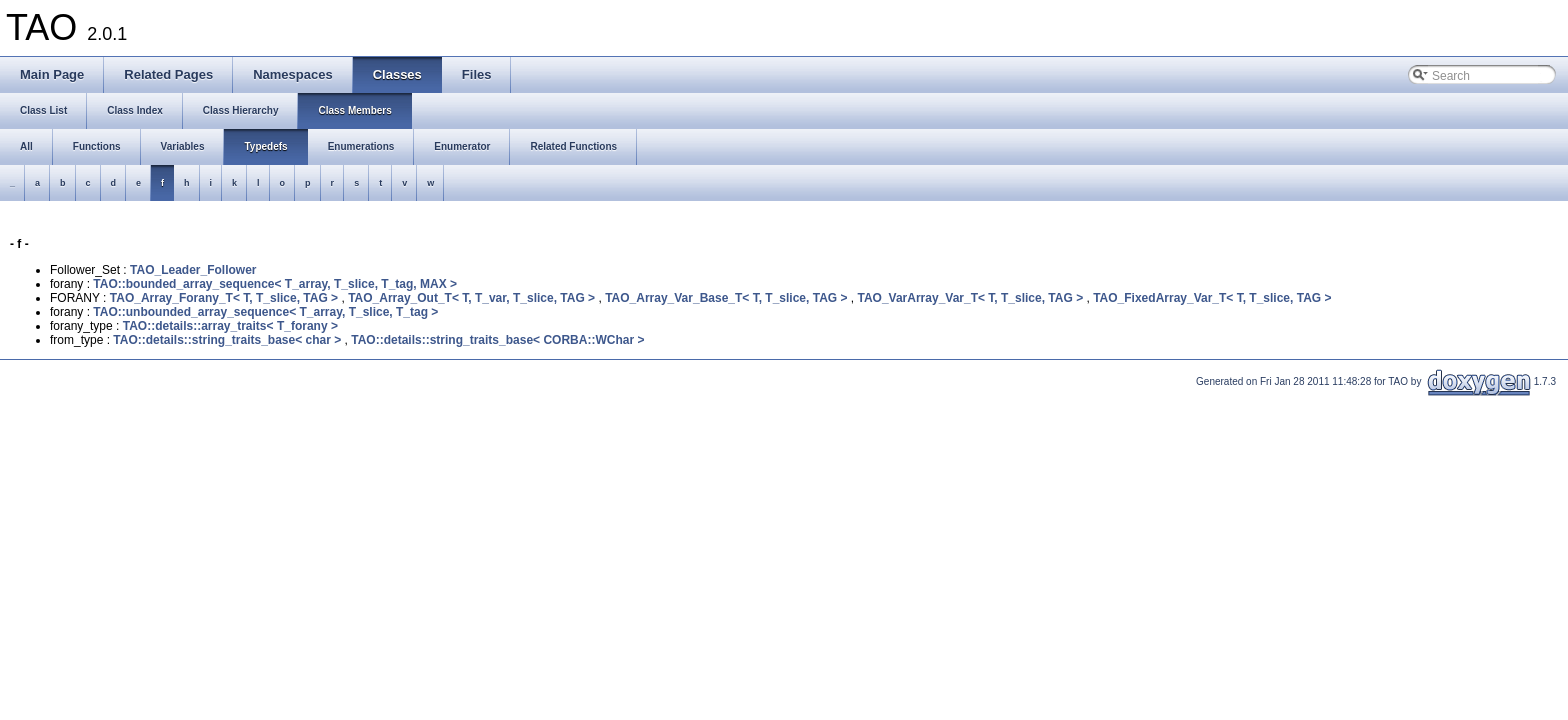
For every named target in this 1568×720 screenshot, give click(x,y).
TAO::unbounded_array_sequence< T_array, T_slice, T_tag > (265, 312)
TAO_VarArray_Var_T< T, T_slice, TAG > (970, 298)
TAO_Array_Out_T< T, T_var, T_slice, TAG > (471, 298)
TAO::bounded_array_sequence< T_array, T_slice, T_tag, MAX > (275, 284)
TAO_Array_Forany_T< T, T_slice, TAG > (224, 298)
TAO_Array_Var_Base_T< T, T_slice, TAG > (726, 298)
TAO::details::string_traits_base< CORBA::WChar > (497, 340)
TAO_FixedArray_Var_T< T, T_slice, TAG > (1212, 298)
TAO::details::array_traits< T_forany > (230, 326)
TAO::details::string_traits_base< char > (227, 340)
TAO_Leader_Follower (193, 270)
